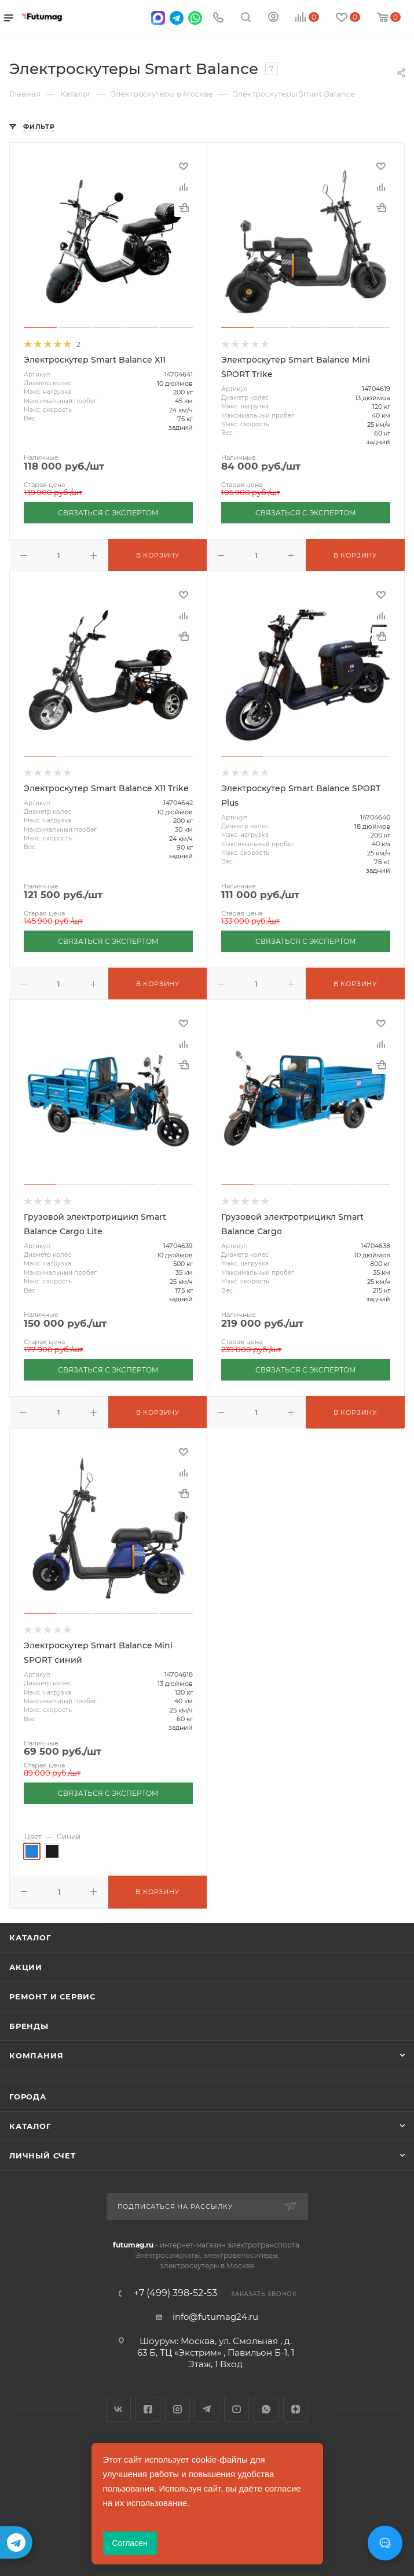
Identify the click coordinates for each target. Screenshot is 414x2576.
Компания (36, 2055)
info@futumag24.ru (215, 2316)
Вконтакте (118, 2409)
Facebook (147, 2409)
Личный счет (42, 2155)
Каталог (30, 1937)
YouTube (236, 2409)
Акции (25, 1967)
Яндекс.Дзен (295, 2409)
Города (27, 2096)
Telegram (207, 2409)
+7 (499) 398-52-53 (175, 2293)
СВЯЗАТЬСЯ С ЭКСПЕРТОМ (108, 512)
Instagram (177, 2409)
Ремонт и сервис (52, 1996)
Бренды (29, 2026)
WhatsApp (266, 2409)
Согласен (130, 2543)
